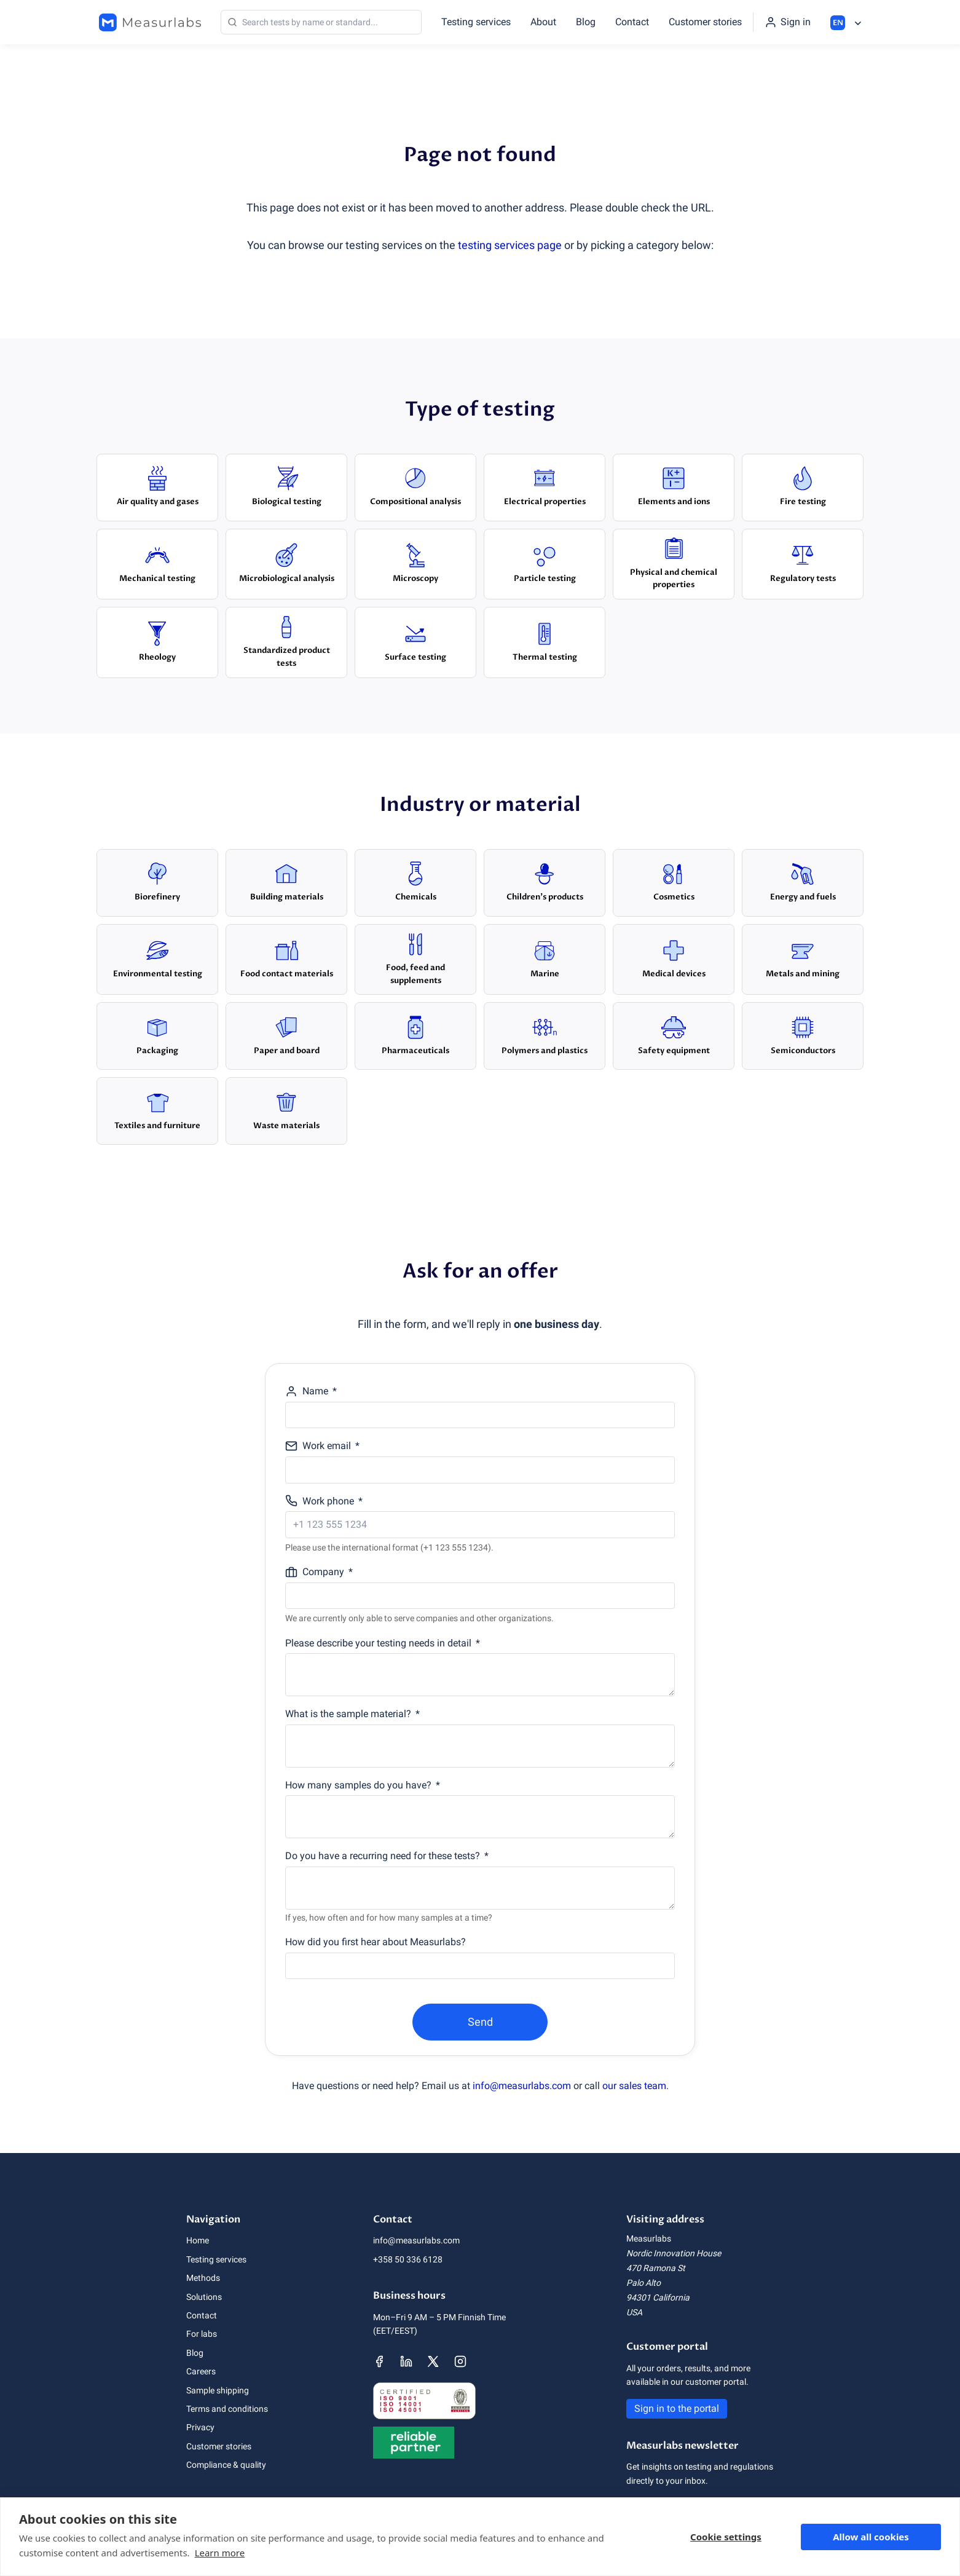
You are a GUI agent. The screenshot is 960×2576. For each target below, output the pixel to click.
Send (480, 2021)
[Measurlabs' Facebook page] (379, 2361)
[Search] (321, 22)
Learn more (220, 2552)
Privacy (200, 2427)
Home (197, 2240)
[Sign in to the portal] (788, 22)
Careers (201, 2371)
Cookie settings (725, 2537)
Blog (586, 22)
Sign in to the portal (676, 2408)
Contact (632, 22)
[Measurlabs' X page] (433, 2361)
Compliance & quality (226, 2465)
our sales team (634, 2086)
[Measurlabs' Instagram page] (460, 2361)
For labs (201, 2334)
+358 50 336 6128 (408, 2259)
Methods (203, 2278)
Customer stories (705, 22)
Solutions (204, 2297)
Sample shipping (217, 2390)
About (543, 22)
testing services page (510, 245)
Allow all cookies (871, 2537)
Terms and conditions (227, 2409)
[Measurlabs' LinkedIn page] (406, 2361)
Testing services (476, 22)
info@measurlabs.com (522, 2086)
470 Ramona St (655, 2268)
